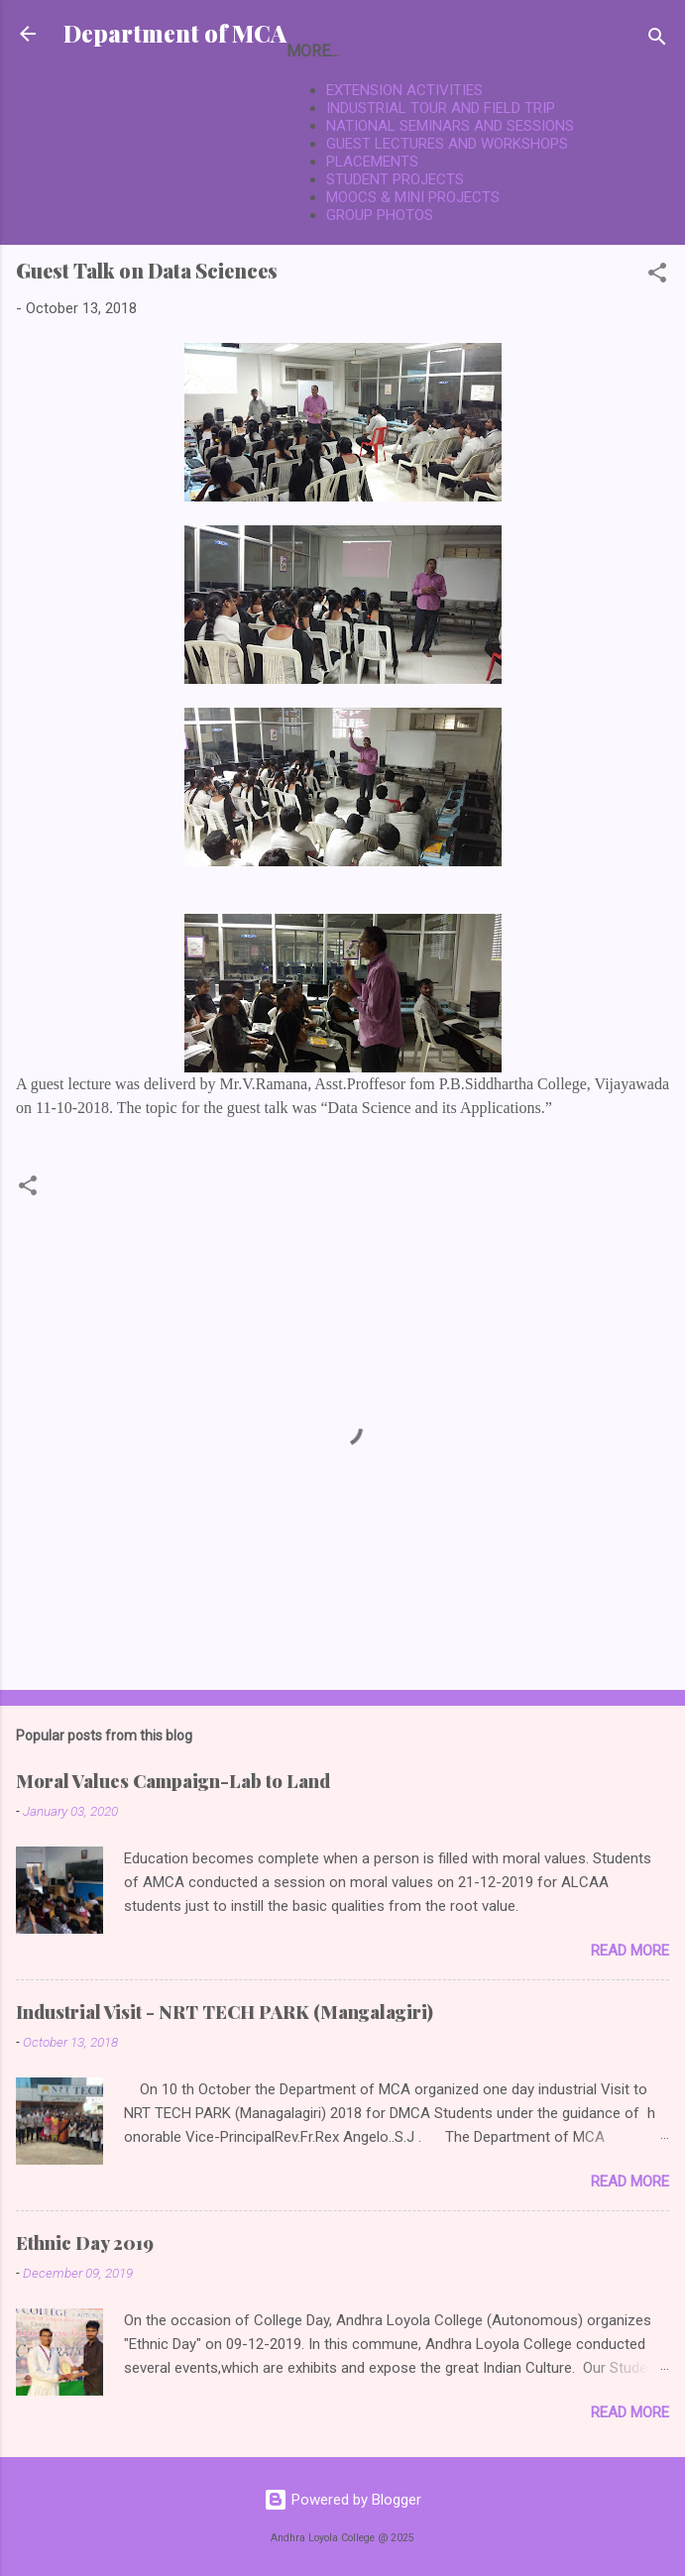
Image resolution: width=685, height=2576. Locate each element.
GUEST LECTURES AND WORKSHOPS (447, 144)
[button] (657, 276)
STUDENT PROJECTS (395, 179)
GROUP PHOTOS (379, 215)
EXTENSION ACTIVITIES (404, 90)
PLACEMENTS (372, 161)
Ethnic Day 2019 (85, 2243)
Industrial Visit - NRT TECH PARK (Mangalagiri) (224, 2012)
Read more (630, 1951)
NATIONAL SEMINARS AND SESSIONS (450, 126)
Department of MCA (174, 33)
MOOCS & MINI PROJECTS (413, 197)
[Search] (657, 40)
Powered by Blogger (342, 2500)
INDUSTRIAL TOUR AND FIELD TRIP (440, 108)
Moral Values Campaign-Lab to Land (173, 1781)
